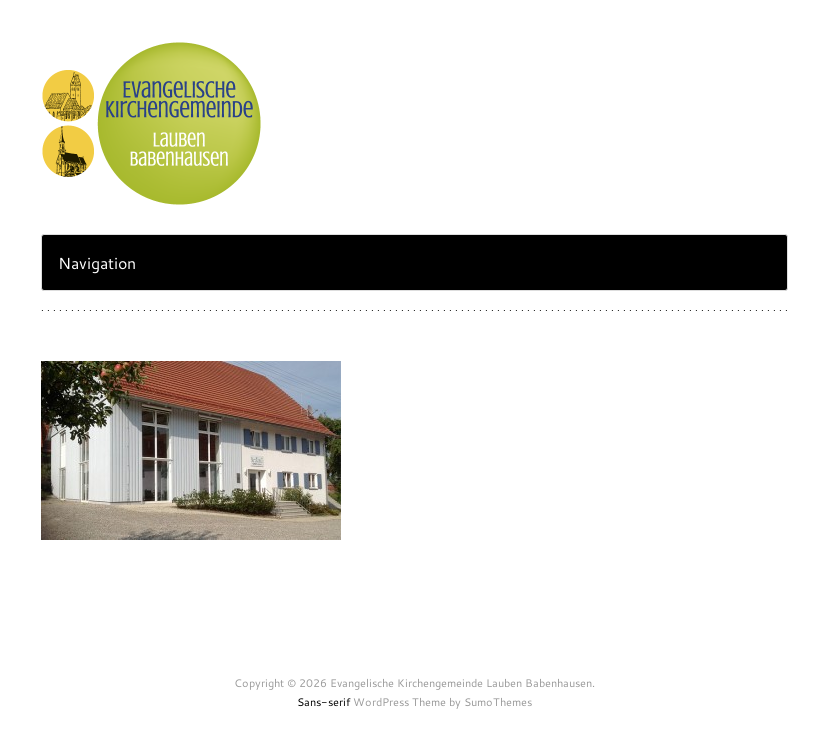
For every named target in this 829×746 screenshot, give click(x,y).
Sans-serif (323, 702)
